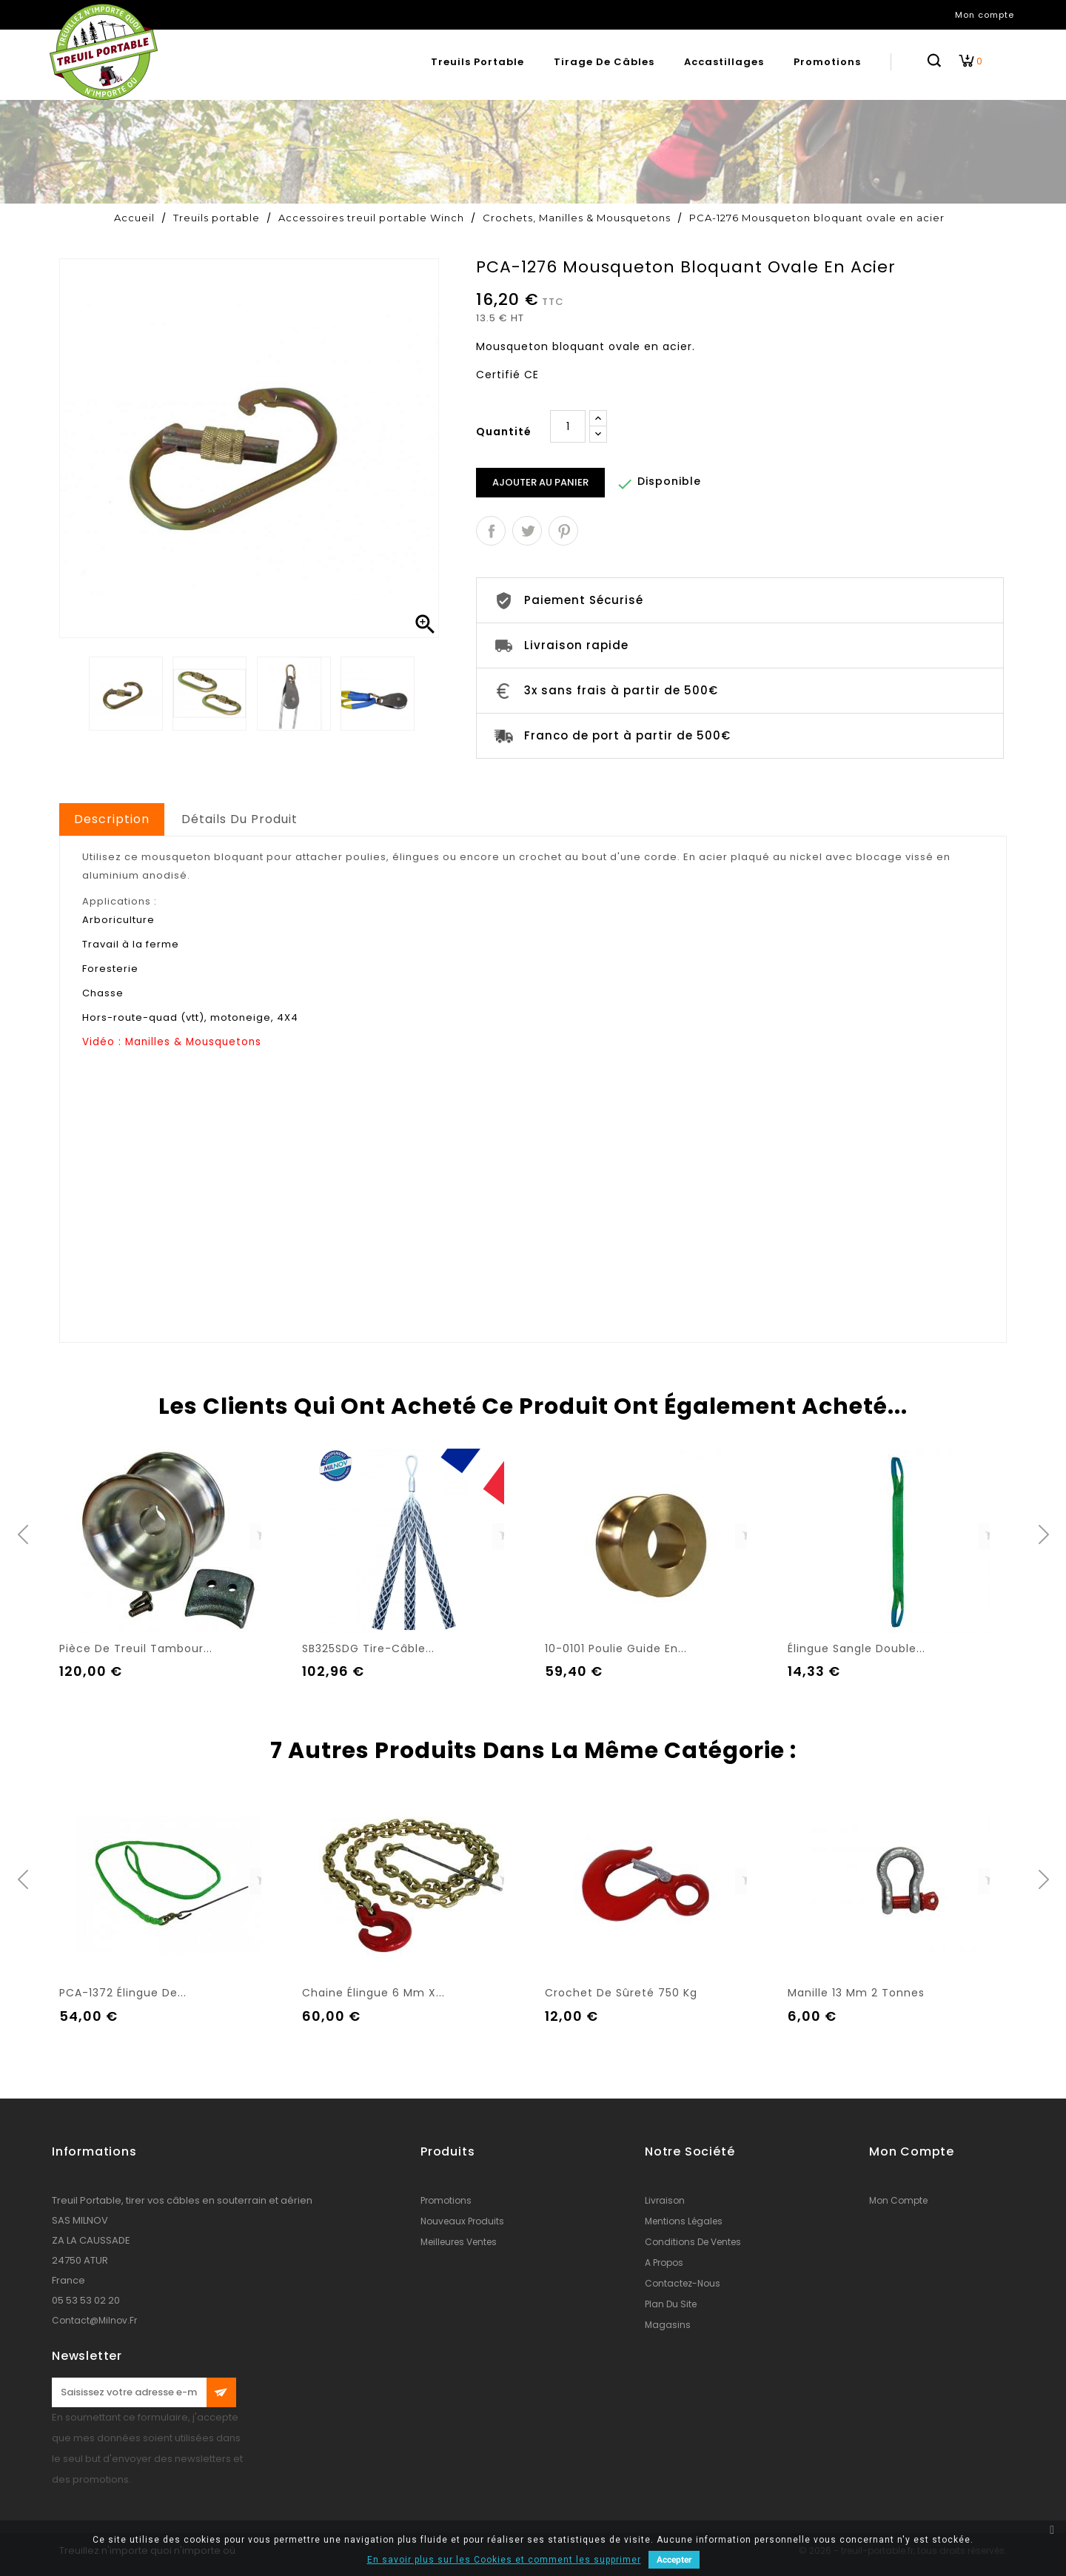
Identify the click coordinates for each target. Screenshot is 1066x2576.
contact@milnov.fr (94, 2320)
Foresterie (110, 969)
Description (112, 819)
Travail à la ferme (130, 944)
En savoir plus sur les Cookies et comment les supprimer (504, 2560)
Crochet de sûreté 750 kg (621, 1992)
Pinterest (563, 531)
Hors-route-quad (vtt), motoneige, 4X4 (190, 1017)
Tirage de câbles (604, 62)
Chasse (103, 993)
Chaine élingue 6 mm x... (373, 1992)
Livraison (665, 2200)
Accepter (674, 2560)
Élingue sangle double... (856, 1648)
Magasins (668, 2324)
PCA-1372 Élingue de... (123, 1992)
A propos (664, 2262)
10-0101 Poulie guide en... (616, 1648)
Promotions (827, 62)
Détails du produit (239, 819)
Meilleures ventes (458, 2241)
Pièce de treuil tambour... (135, 1648)
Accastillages (724, 62)
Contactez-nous (682, 2283)
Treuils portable (477, 62)
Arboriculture (118, 920)
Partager (491, 531)
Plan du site (671, 2304)
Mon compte (898, 2200)
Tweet (527, 531)
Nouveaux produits (462, 2221)
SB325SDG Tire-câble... (368, 1648)
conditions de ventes (693, 2241)
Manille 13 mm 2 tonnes (856, 1992)
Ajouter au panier (540, 482)
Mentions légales (684, 2221)
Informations (94, 2151)
